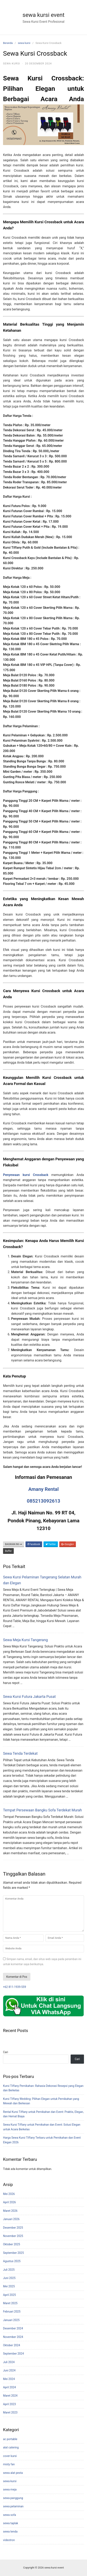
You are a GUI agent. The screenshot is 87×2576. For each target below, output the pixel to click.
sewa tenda (10, 2531)
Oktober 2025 (11, 2244)
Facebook (34, 1544)
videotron (9, 2540)
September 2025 (13, 2252)
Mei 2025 (9, 2286)
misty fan (9, 2464)
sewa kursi (24, 42)
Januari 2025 (11, 2320)
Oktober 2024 (11, 2345)
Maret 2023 (10, 2412)
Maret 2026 (10, 2210)
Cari (5, 2052)
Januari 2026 (11, 2219)
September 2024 (13, 2353)
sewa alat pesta (13, 2472)
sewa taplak (10, 2523)
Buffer (8, 1551)
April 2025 (9, 2294)
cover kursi (10, 2456)
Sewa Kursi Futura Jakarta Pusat (29, 1696)
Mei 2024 (9, 2379)
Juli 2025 (9, 2269)
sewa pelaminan (13, 2506)
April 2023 (9, 2404)
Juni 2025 (9, 2278)
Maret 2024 (10, 2395)
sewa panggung (13, 2498)
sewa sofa (9, 2514)
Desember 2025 (13, 2227)
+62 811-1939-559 (14, 1987)
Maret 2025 (10, 2303)
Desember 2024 (13, 2328)
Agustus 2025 (11, 2261)
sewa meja (10, 2489)
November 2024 (13, 2337)
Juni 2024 (9, 2370)
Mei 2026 (9, 2194)
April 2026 (9, 2202)
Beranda (8, 42)
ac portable (10, 2439)
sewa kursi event (43, 15)
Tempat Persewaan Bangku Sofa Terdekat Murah (42, 1810)
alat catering (11, 2447)
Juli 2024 (9, 2362)
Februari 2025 (11, 2311)
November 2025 (13, 2236)
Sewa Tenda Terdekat (20, 1753)
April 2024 (9, 2387)
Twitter (51, 1544)
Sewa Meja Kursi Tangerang (25, 1640)
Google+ (67, 1544)
